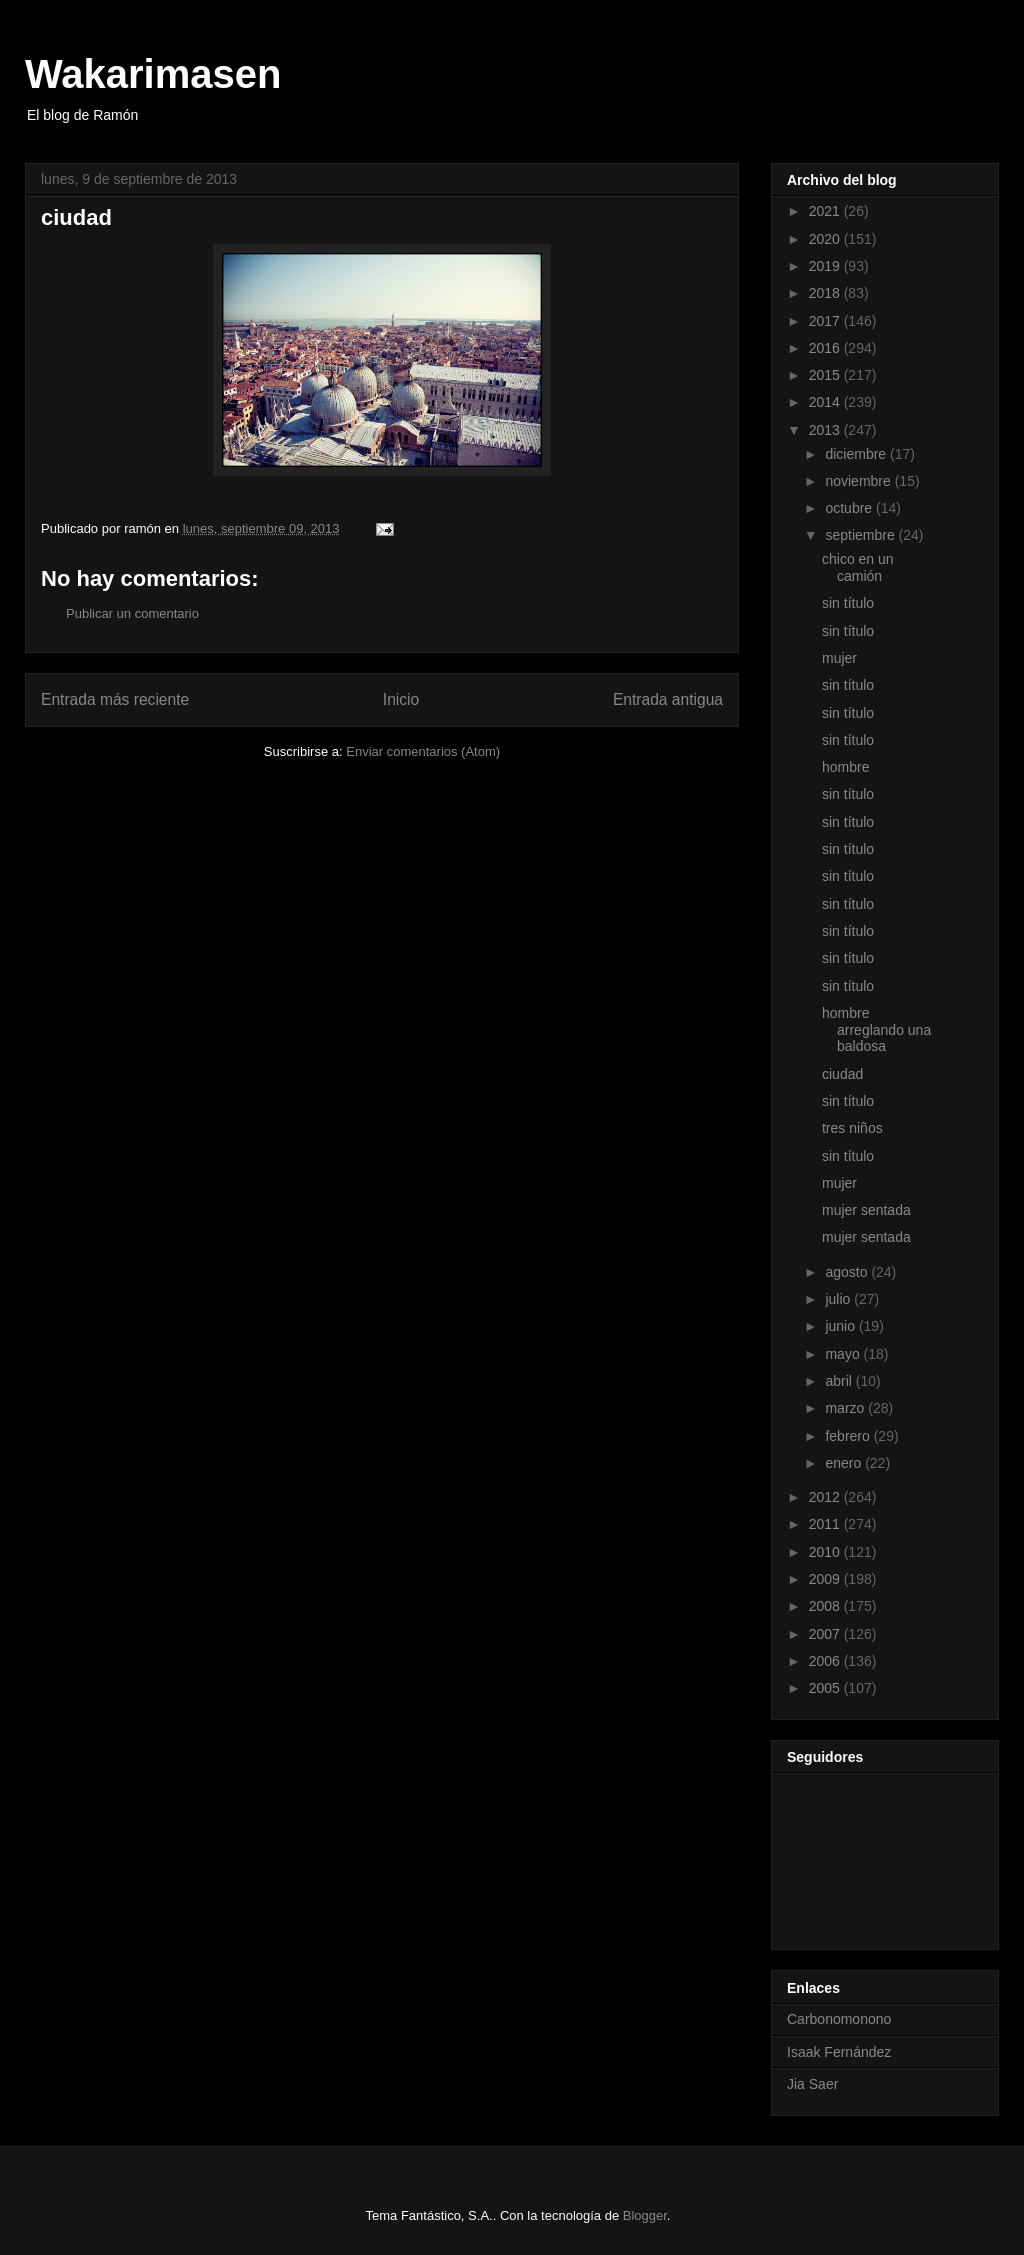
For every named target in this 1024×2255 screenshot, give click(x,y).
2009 (826, 1579)
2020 (826, 239)
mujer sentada (866, 1210)
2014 (826, 402)
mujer (839, 658)
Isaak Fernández (839, 2052)
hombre (845, 767)
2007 (826, 1634)
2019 (826, 266)
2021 (826, 211)
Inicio (401, 699)
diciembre (857, 454)
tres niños (852, 1128)
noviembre (859, 481)
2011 (826, 1524)
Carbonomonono (839, 2019)
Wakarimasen (153, 74)
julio (839, 1299)
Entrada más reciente (115, 699)
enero (845, 1463)
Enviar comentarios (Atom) (423, 751)
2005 (826, 1688)
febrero (849, 1436)
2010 (826, 1552)
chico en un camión (858, 567)
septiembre (861, 535)
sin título (848, 603)
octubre (850, 508)
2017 (826, 321)
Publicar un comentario (132, 613)
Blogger (645, 2215)
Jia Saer (812, 2084)
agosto (848, 1272)
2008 (826, 1606)
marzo (846, 1408)
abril (840, 1381)
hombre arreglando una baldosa (876, 1030)
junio (841, 1326)
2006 (826, 1661)
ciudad (842, 1074)
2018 (826, 293)
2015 (826, 375)
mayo (844, 1354)
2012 (826, 1497)
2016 (826, 348)
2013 (826, 430)
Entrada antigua (668, 699)
